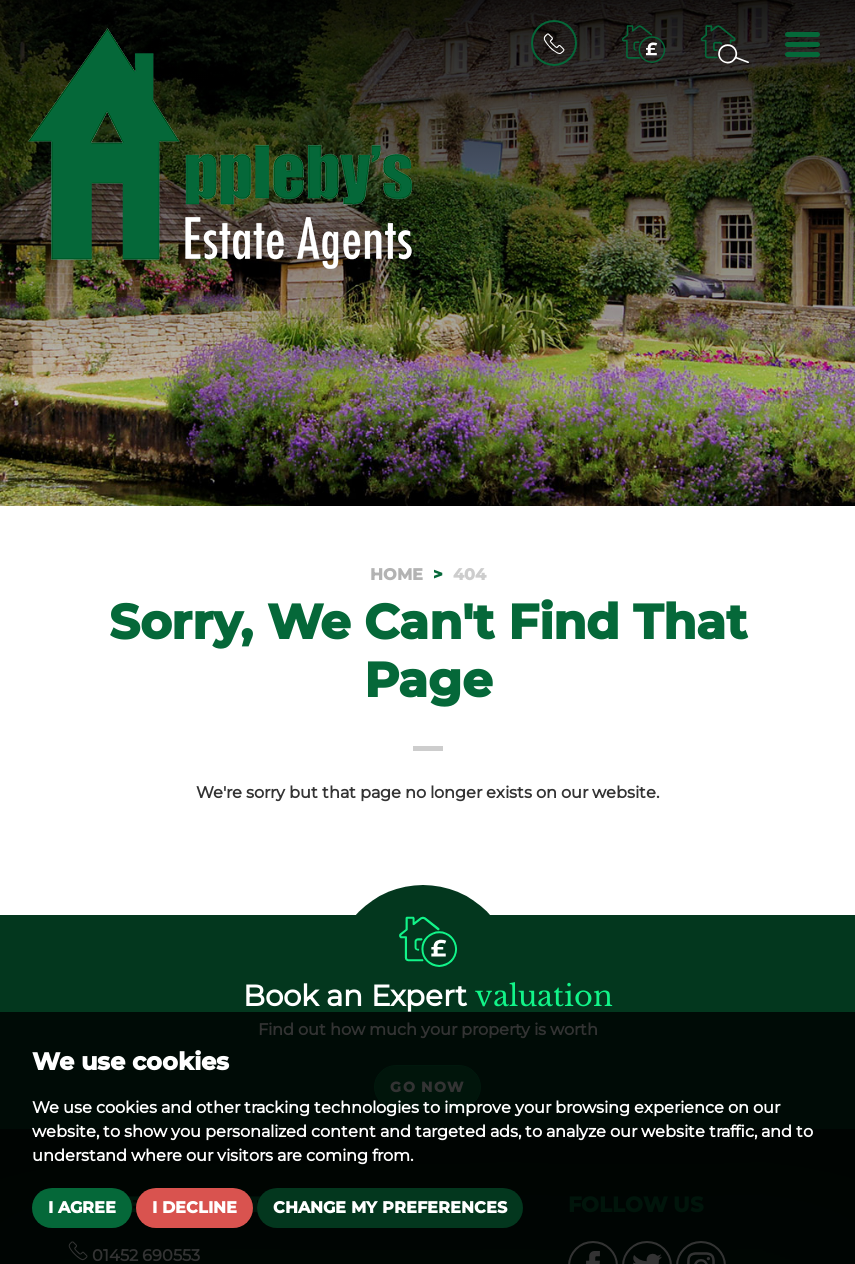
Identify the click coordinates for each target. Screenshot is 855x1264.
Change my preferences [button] (390, 1207)
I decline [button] (194, 1207)
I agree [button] (82, 1207)
